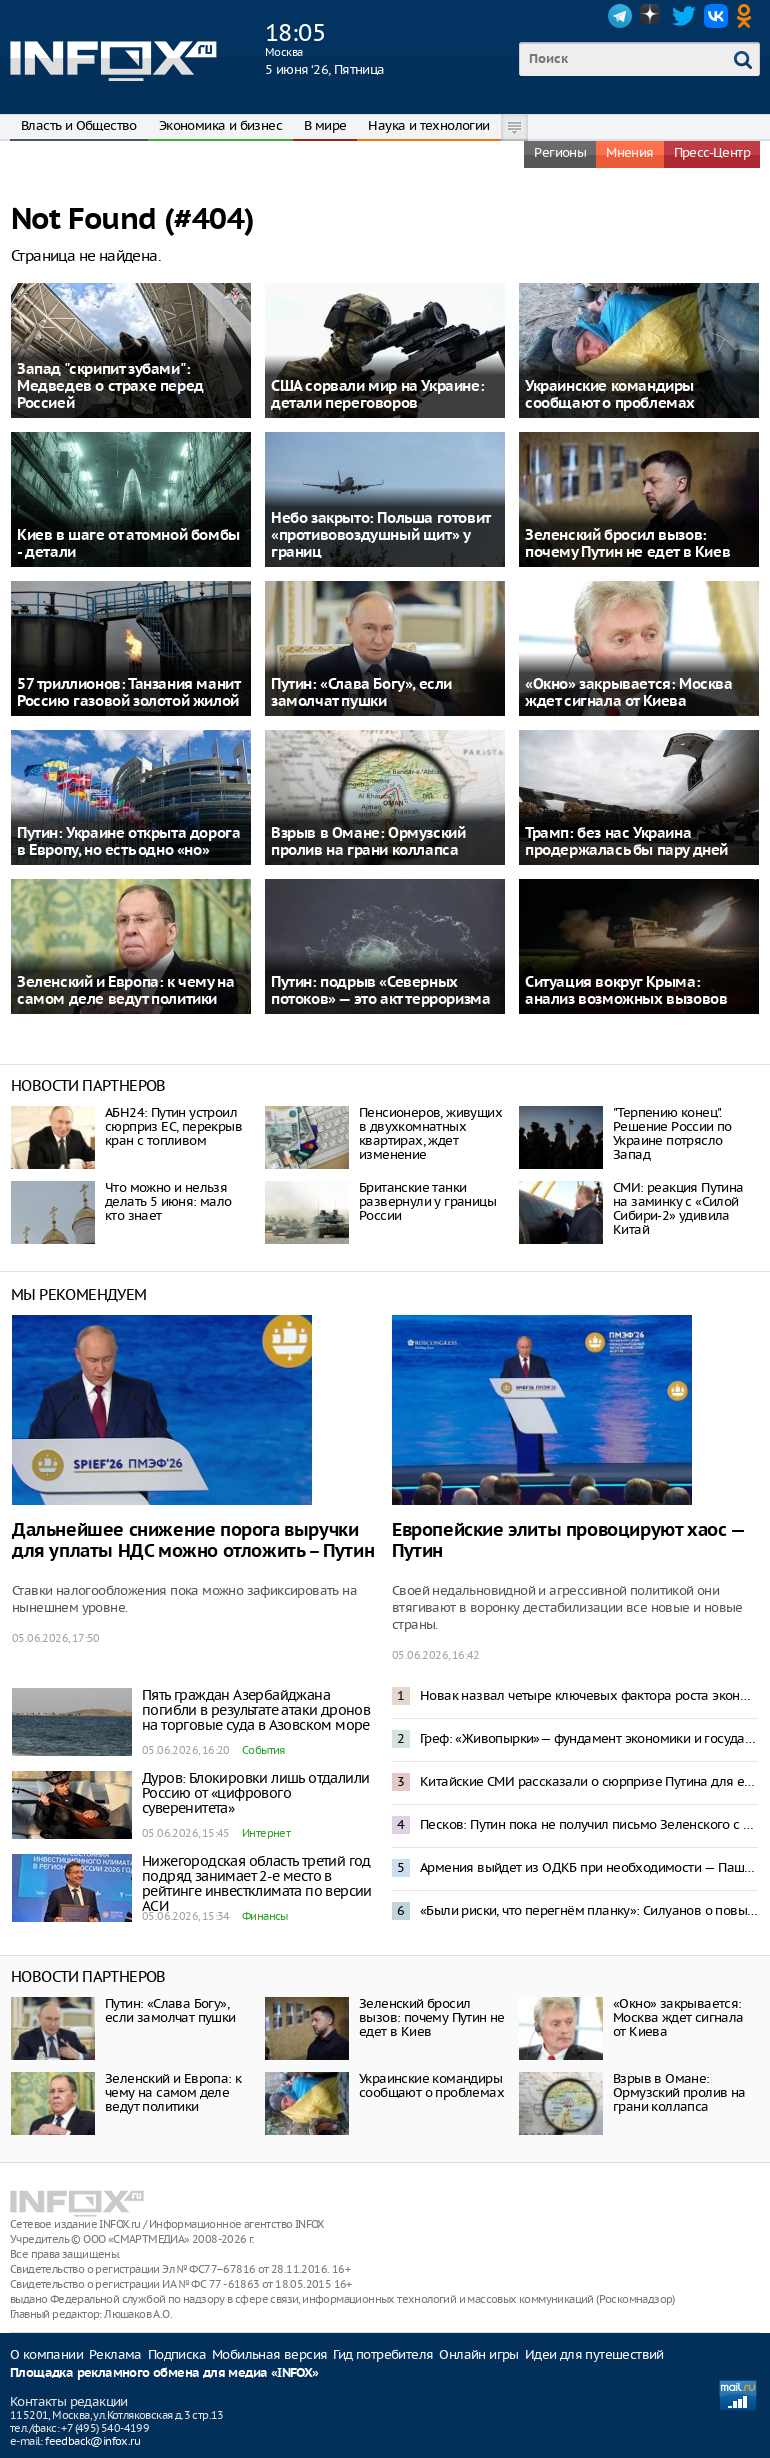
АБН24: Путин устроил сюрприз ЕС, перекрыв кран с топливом (173, 1126)
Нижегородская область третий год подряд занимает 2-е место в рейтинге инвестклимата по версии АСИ (257, 1883)
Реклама (115, 2354)
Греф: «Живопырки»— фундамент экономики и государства (589, 1738)
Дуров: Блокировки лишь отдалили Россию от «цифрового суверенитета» (255, 1793)
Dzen (652, 16)
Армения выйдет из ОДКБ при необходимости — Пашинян (589, 1867)
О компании (46, 2354)
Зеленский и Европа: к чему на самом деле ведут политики (173, 2092)
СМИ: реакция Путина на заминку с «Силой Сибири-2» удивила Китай (678, 1208)
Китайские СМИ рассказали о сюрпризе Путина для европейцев (589, 1781)
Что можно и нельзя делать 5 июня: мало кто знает (168, 1201)
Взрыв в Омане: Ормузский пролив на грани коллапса (679, 2092)
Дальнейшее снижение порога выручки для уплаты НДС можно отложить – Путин (193, 1541)
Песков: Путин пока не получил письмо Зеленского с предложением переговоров (589, 1824)
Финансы (265, 1916)
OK (748, 16)
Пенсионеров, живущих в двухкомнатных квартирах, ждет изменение (430, 1133)
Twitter (684, 16)
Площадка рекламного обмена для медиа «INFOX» (164, 2373)
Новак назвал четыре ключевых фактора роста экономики (589, 1695)
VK (716, 16)
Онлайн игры (478, 2354)
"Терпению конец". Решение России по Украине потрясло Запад (672, 1133)
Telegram (620, 16)
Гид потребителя (383, 2354)
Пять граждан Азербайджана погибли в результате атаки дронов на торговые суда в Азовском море (256, 1710)
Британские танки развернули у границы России (427, 1201)
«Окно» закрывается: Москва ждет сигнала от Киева (678, 2017)
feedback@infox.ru (92, 2441)
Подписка (177, 2354)
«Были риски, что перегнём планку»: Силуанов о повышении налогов (589, 1910)
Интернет (266, 1833)
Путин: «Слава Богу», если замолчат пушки (170, 2010)
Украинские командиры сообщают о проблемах (431, 2085)
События (263, 1750)
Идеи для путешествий (594, 2354)
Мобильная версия (269, 2354)
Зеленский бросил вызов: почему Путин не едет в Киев (432, 2017)
